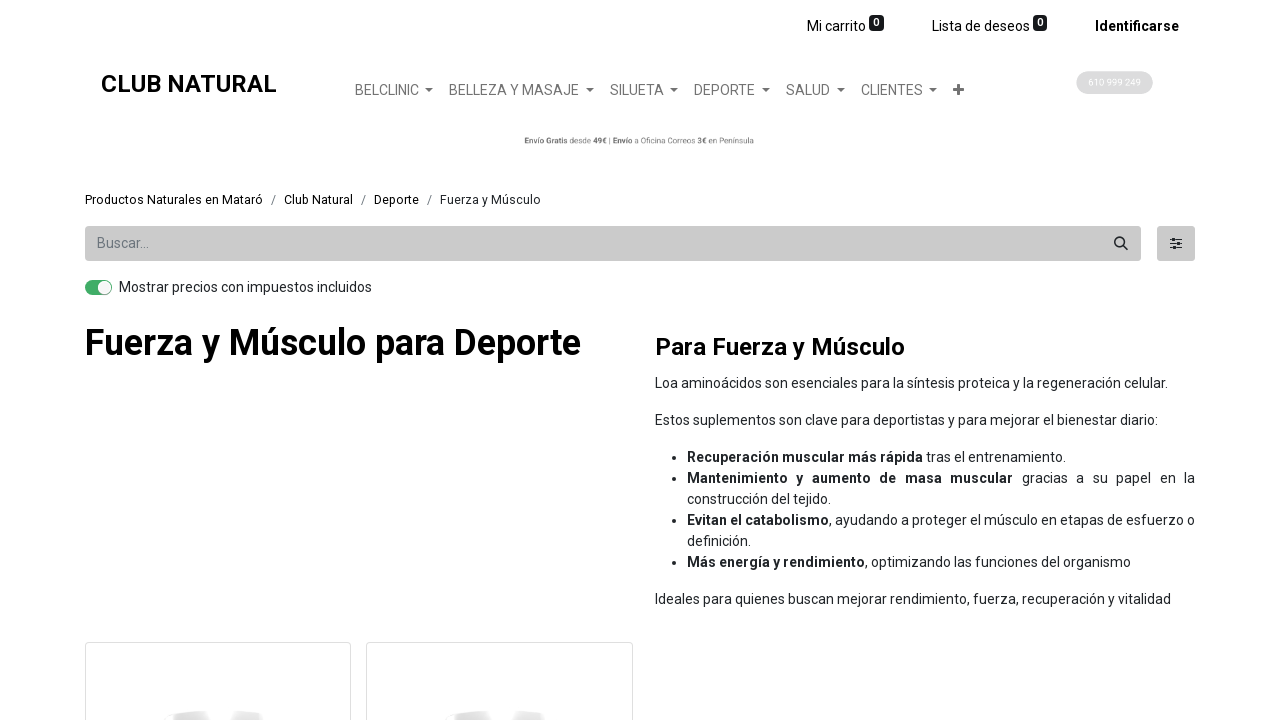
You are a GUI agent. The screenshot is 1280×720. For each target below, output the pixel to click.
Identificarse (1137, 26)
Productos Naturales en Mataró (174, 200)
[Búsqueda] (1121, 243)
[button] (958, 90)
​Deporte (396, 200)
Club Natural (318, 200)
